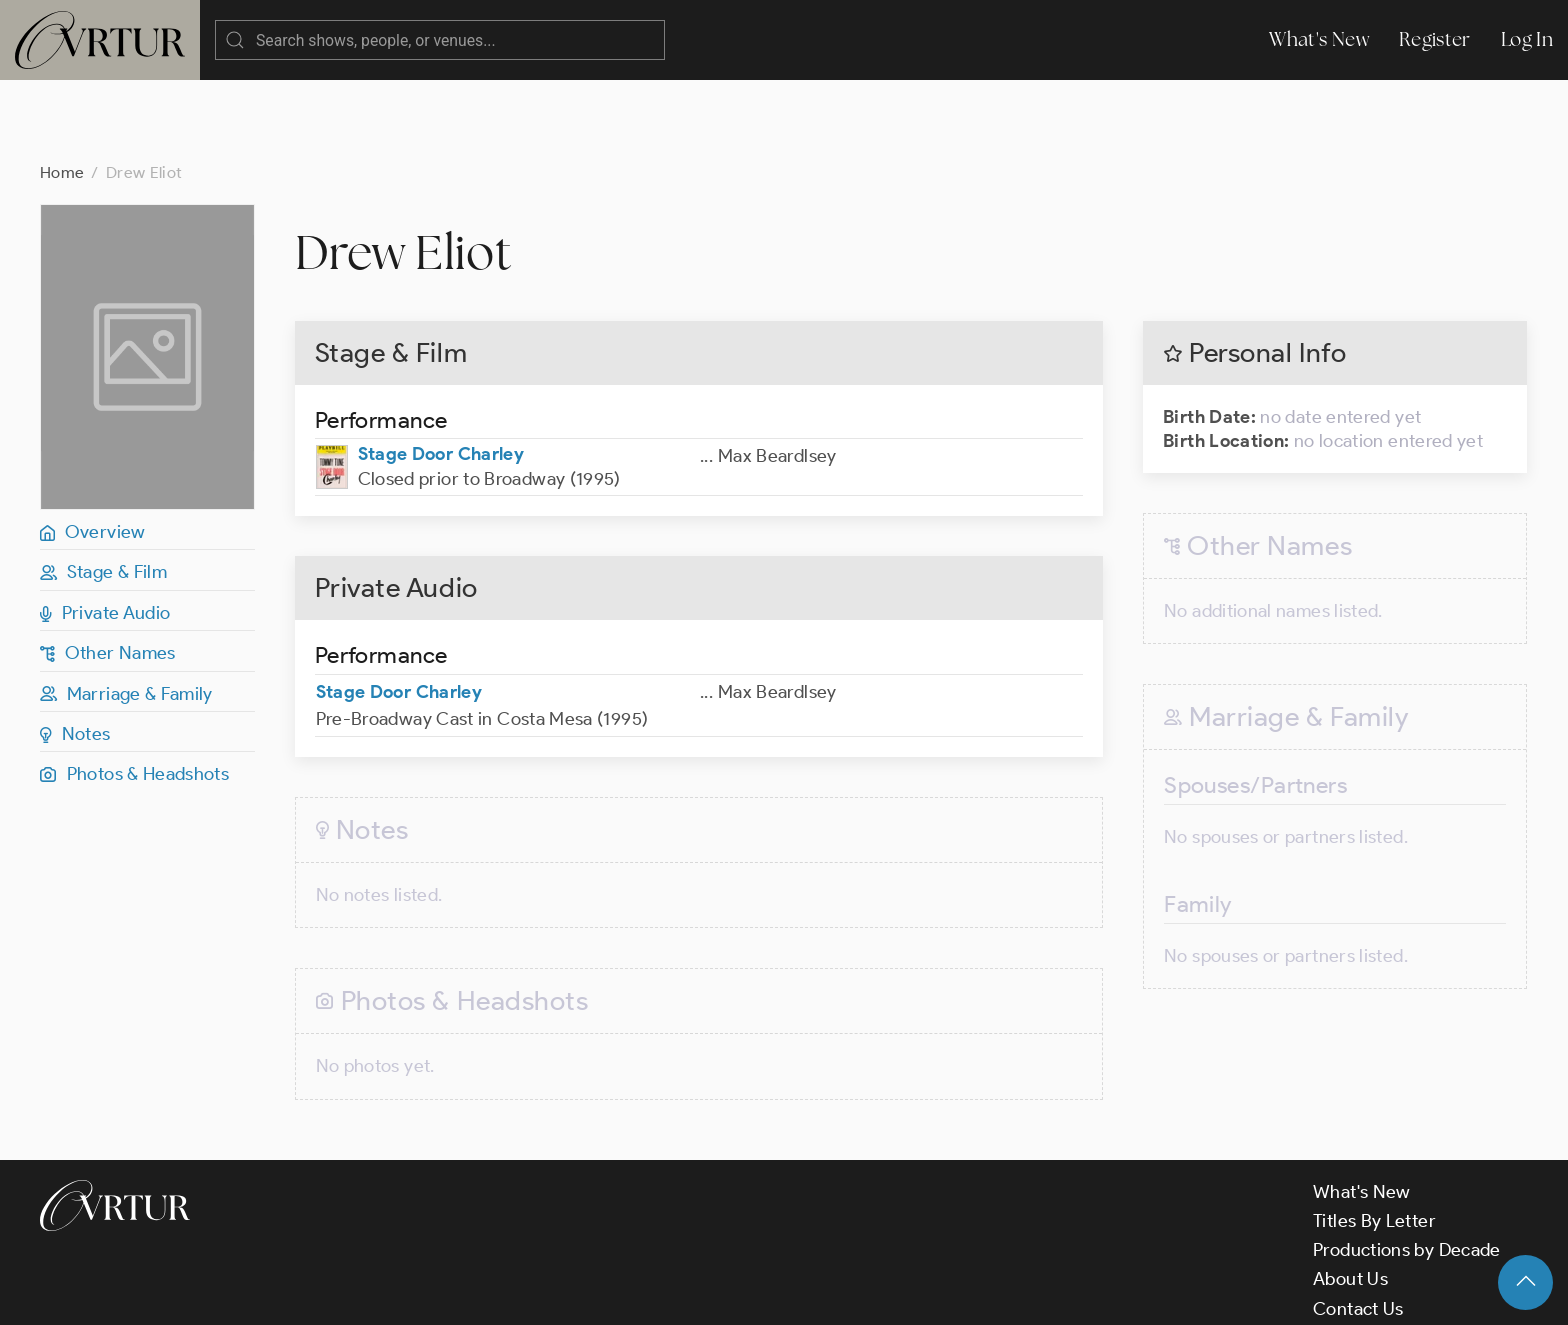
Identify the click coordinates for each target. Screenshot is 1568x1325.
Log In (1527, 39)
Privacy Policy (510, 1293)
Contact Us (1358, 1229)
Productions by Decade (1407, 1170)
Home (62, 92)
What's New (1319, 39)
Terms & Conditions (361, 1293)
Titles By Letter (1374, 1141)
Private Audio (105, 533)
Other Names (108, 573)
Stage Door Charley (441, 374)
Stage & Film (103, 492)
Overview (93, 452)
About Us (1350, 1199)
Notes (75, 654)
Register (1435, 39)
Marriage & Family (126, 614)
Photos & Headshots (134, 694)
